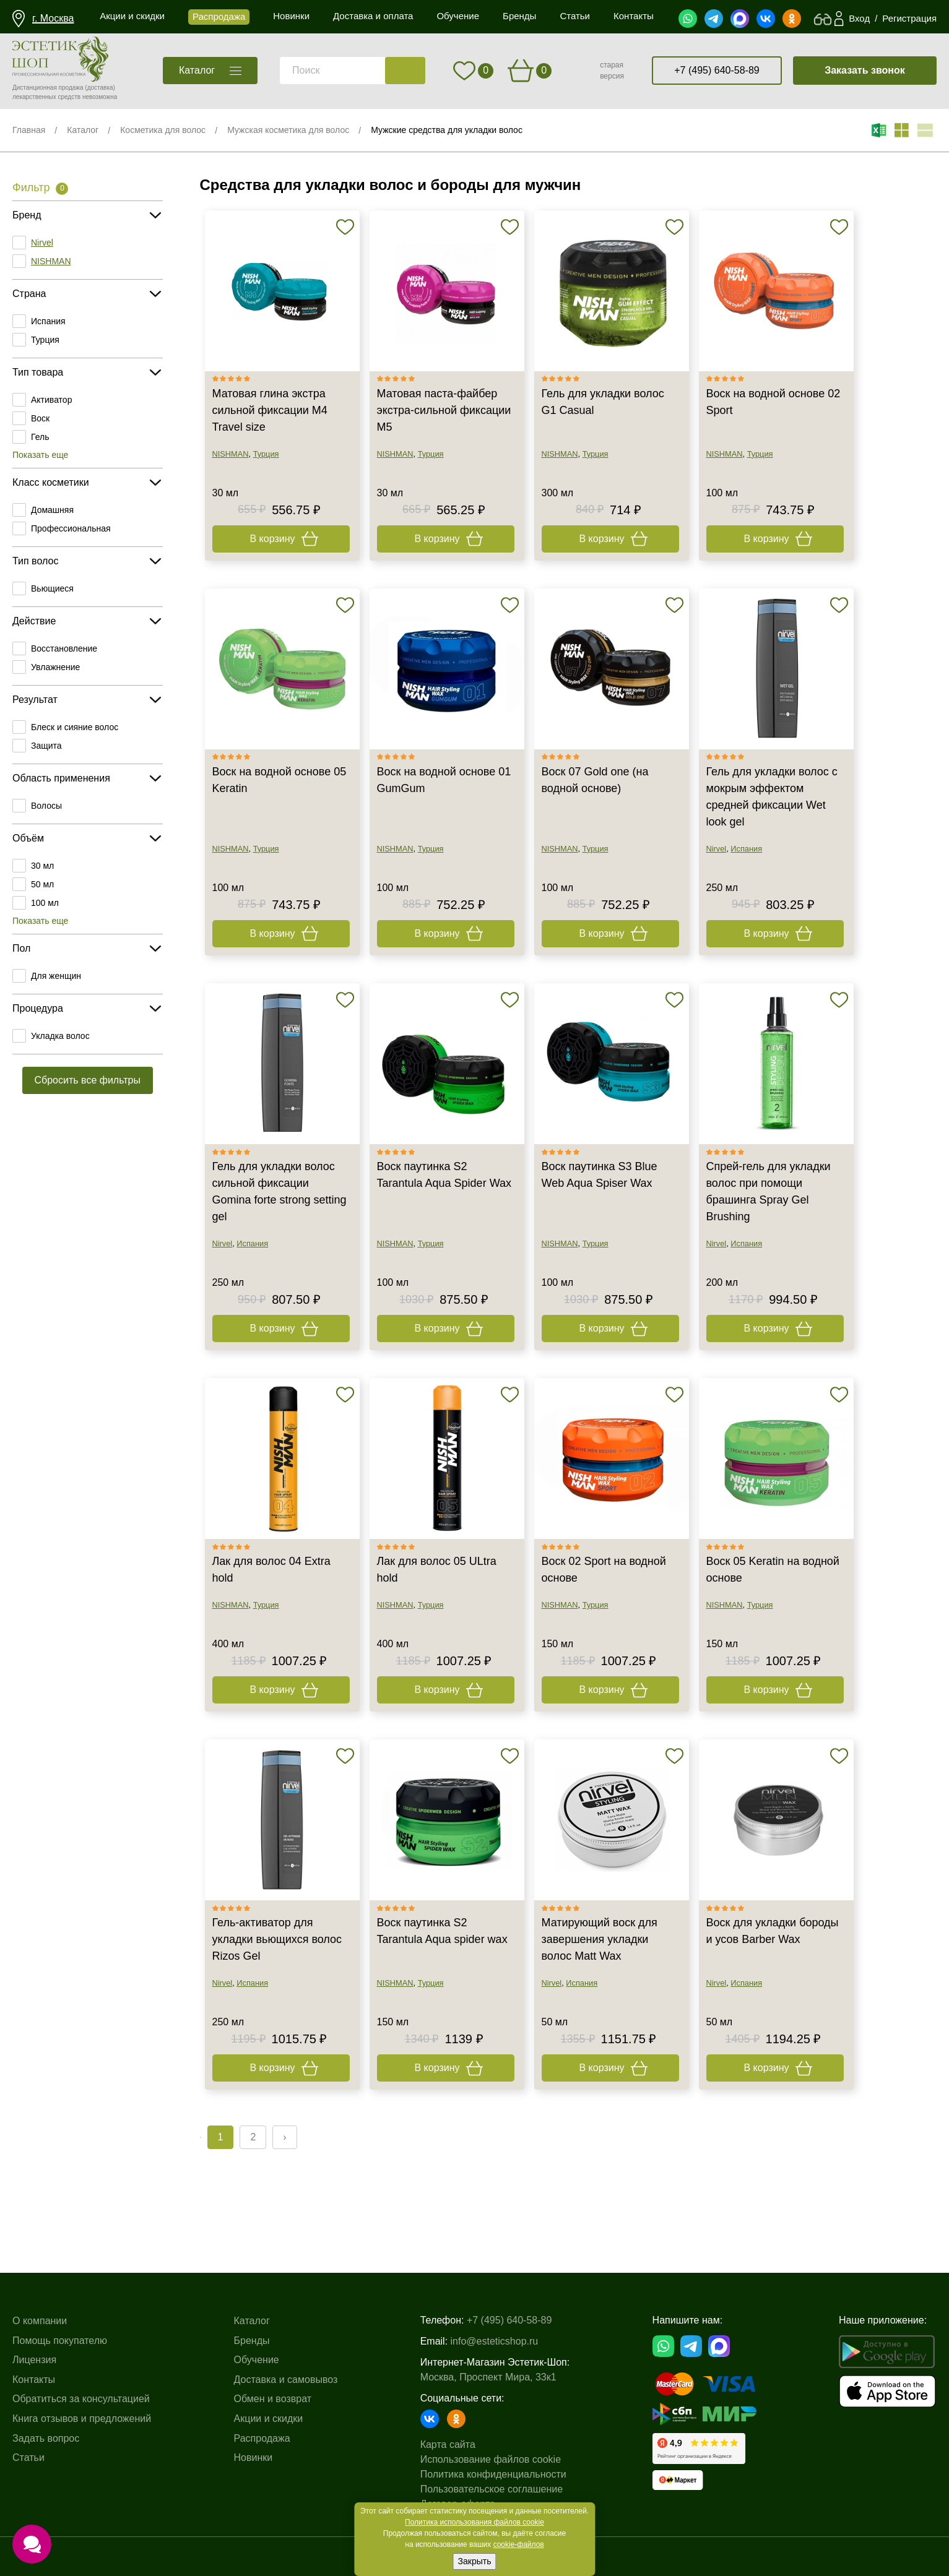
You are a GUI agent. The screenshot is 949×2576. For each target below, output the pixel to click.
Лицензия (34, 2359)
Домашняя (52, 510)
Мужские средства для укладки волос (446, 130)
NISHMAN (51, 261)
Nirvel (42, 243)
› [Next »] (284, 2137)
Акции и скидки (268, 2418)
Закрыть (475, 2561)
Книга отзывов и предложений (81, 2418)
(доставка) (100, 87)
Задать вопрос (45, 2438)
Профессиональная (71, 528)
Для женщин (56, 976)
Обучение (256, 2359)
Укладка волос (60, 1036)
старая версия (612, 70)
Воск (40, 418)
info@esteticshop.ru (495, 2341)
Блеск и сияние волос (74, 727)
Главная (28, 130)
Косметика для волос (163, 130)
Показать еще (40, 455)
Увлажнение (55, 667)
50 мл (42, 884)
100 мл (45, 903)
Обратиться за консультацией (81, 2398)
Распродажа (262, 2438)
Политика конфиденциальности (493, 2474)
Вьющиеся (52, 588)
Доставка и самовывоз (286, 2379)
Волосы (46, 806)
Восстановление (64, 648)
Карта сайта (447, 2444)
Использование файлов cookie (490, 2459)
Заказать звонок (865, 70)
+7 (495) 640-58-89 (716, 70)
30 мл (42, 866)
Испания (48, 321)
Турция (45, 340)
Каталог (82, 130)
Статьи (28, 2457)
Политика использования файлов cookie (474, 2522)
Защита (46, 746)
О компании (39, 2320)
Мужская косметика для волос (288, 130)
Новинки (253, 2457)
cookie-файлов (518, 2544)
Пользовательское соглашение (491, 2489)
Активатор (51, 400)
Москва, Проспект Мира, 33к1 (488, 2377)
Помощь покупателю (59, 2340)
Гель (40, 437)
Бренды (252, 2340)
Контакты (33, 2379)
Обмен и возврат (272, 2398)
